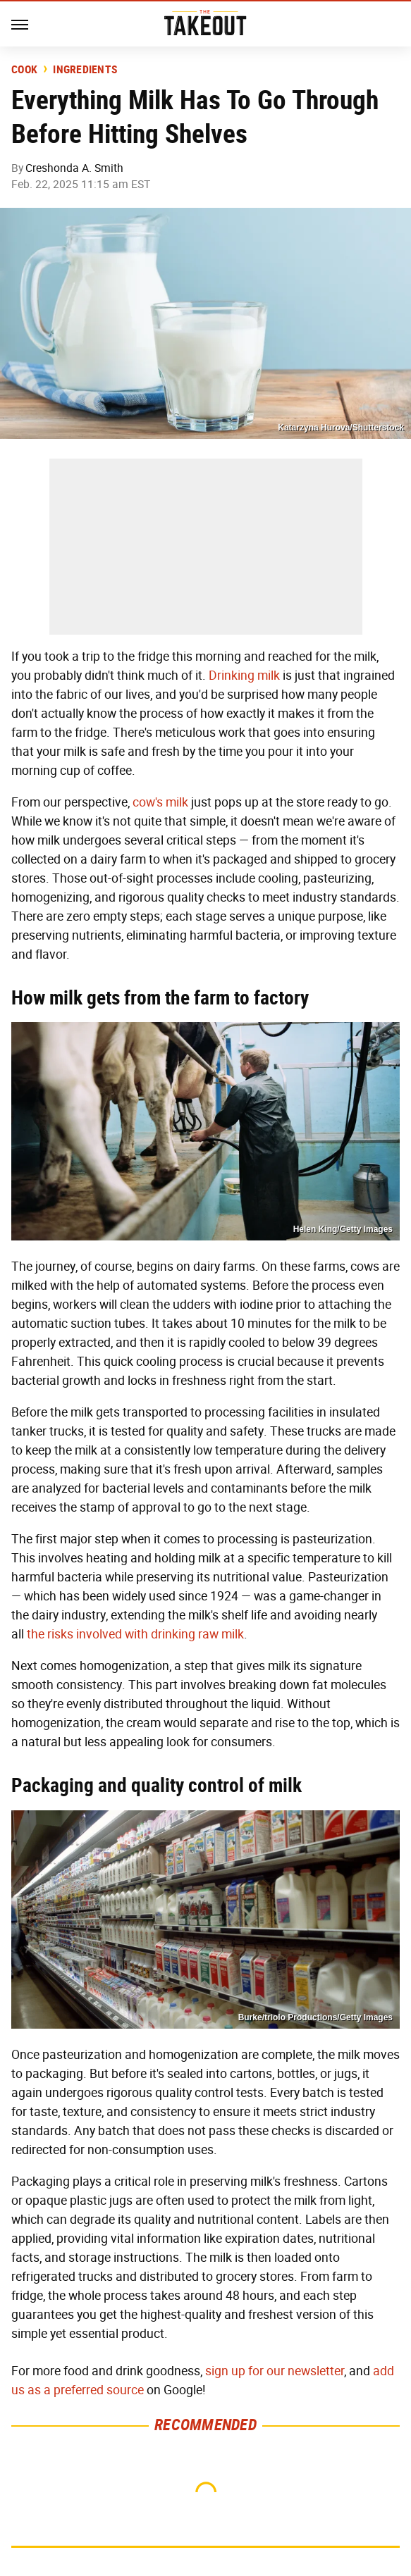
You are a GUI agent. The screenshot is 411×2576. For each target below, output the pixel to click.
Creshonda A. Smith (74, 168)
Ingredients (85, 69)
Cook (24, 69)
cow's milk (160, 802)
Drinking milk (244, 675)
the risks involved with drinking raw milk (135, 1634)
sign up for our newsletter (274, 2371)
